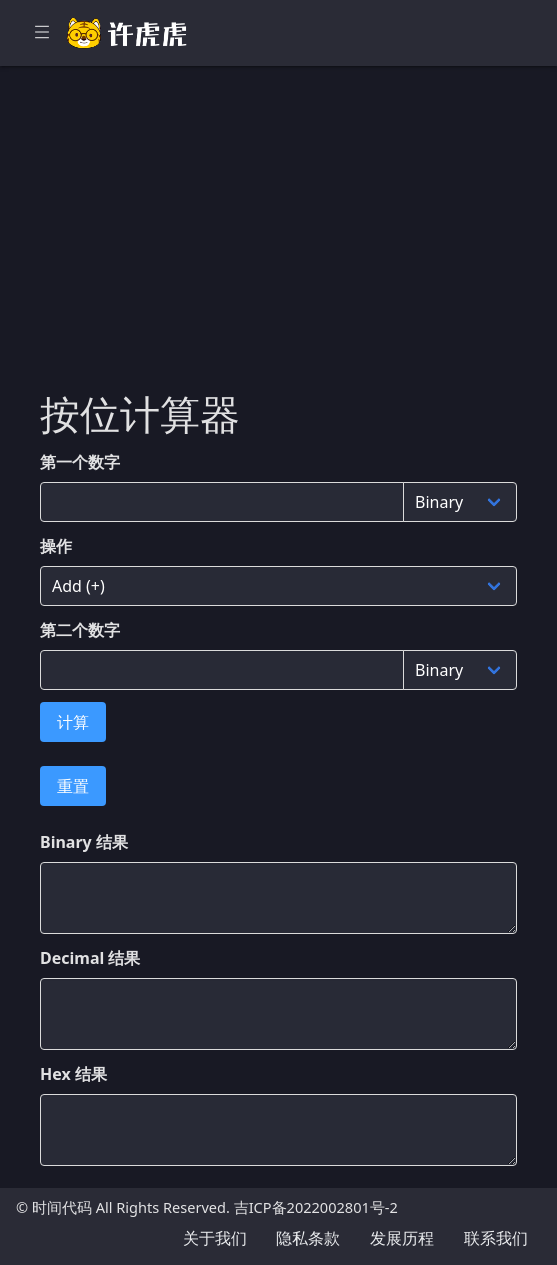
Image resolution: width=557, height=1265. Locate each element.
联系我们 (496, 1238)
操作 (56, 546)
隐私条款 (308, 1238)
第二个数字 (80, 630)
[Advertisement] (278, 240)
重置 (73, 786)
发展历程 (402, 1238)
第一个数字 (80, 462)
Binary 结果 (84, 842)
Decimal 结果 (90, 958)
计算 (73, 722)
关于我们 (215, 1238)
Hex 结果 (73, 1074)
